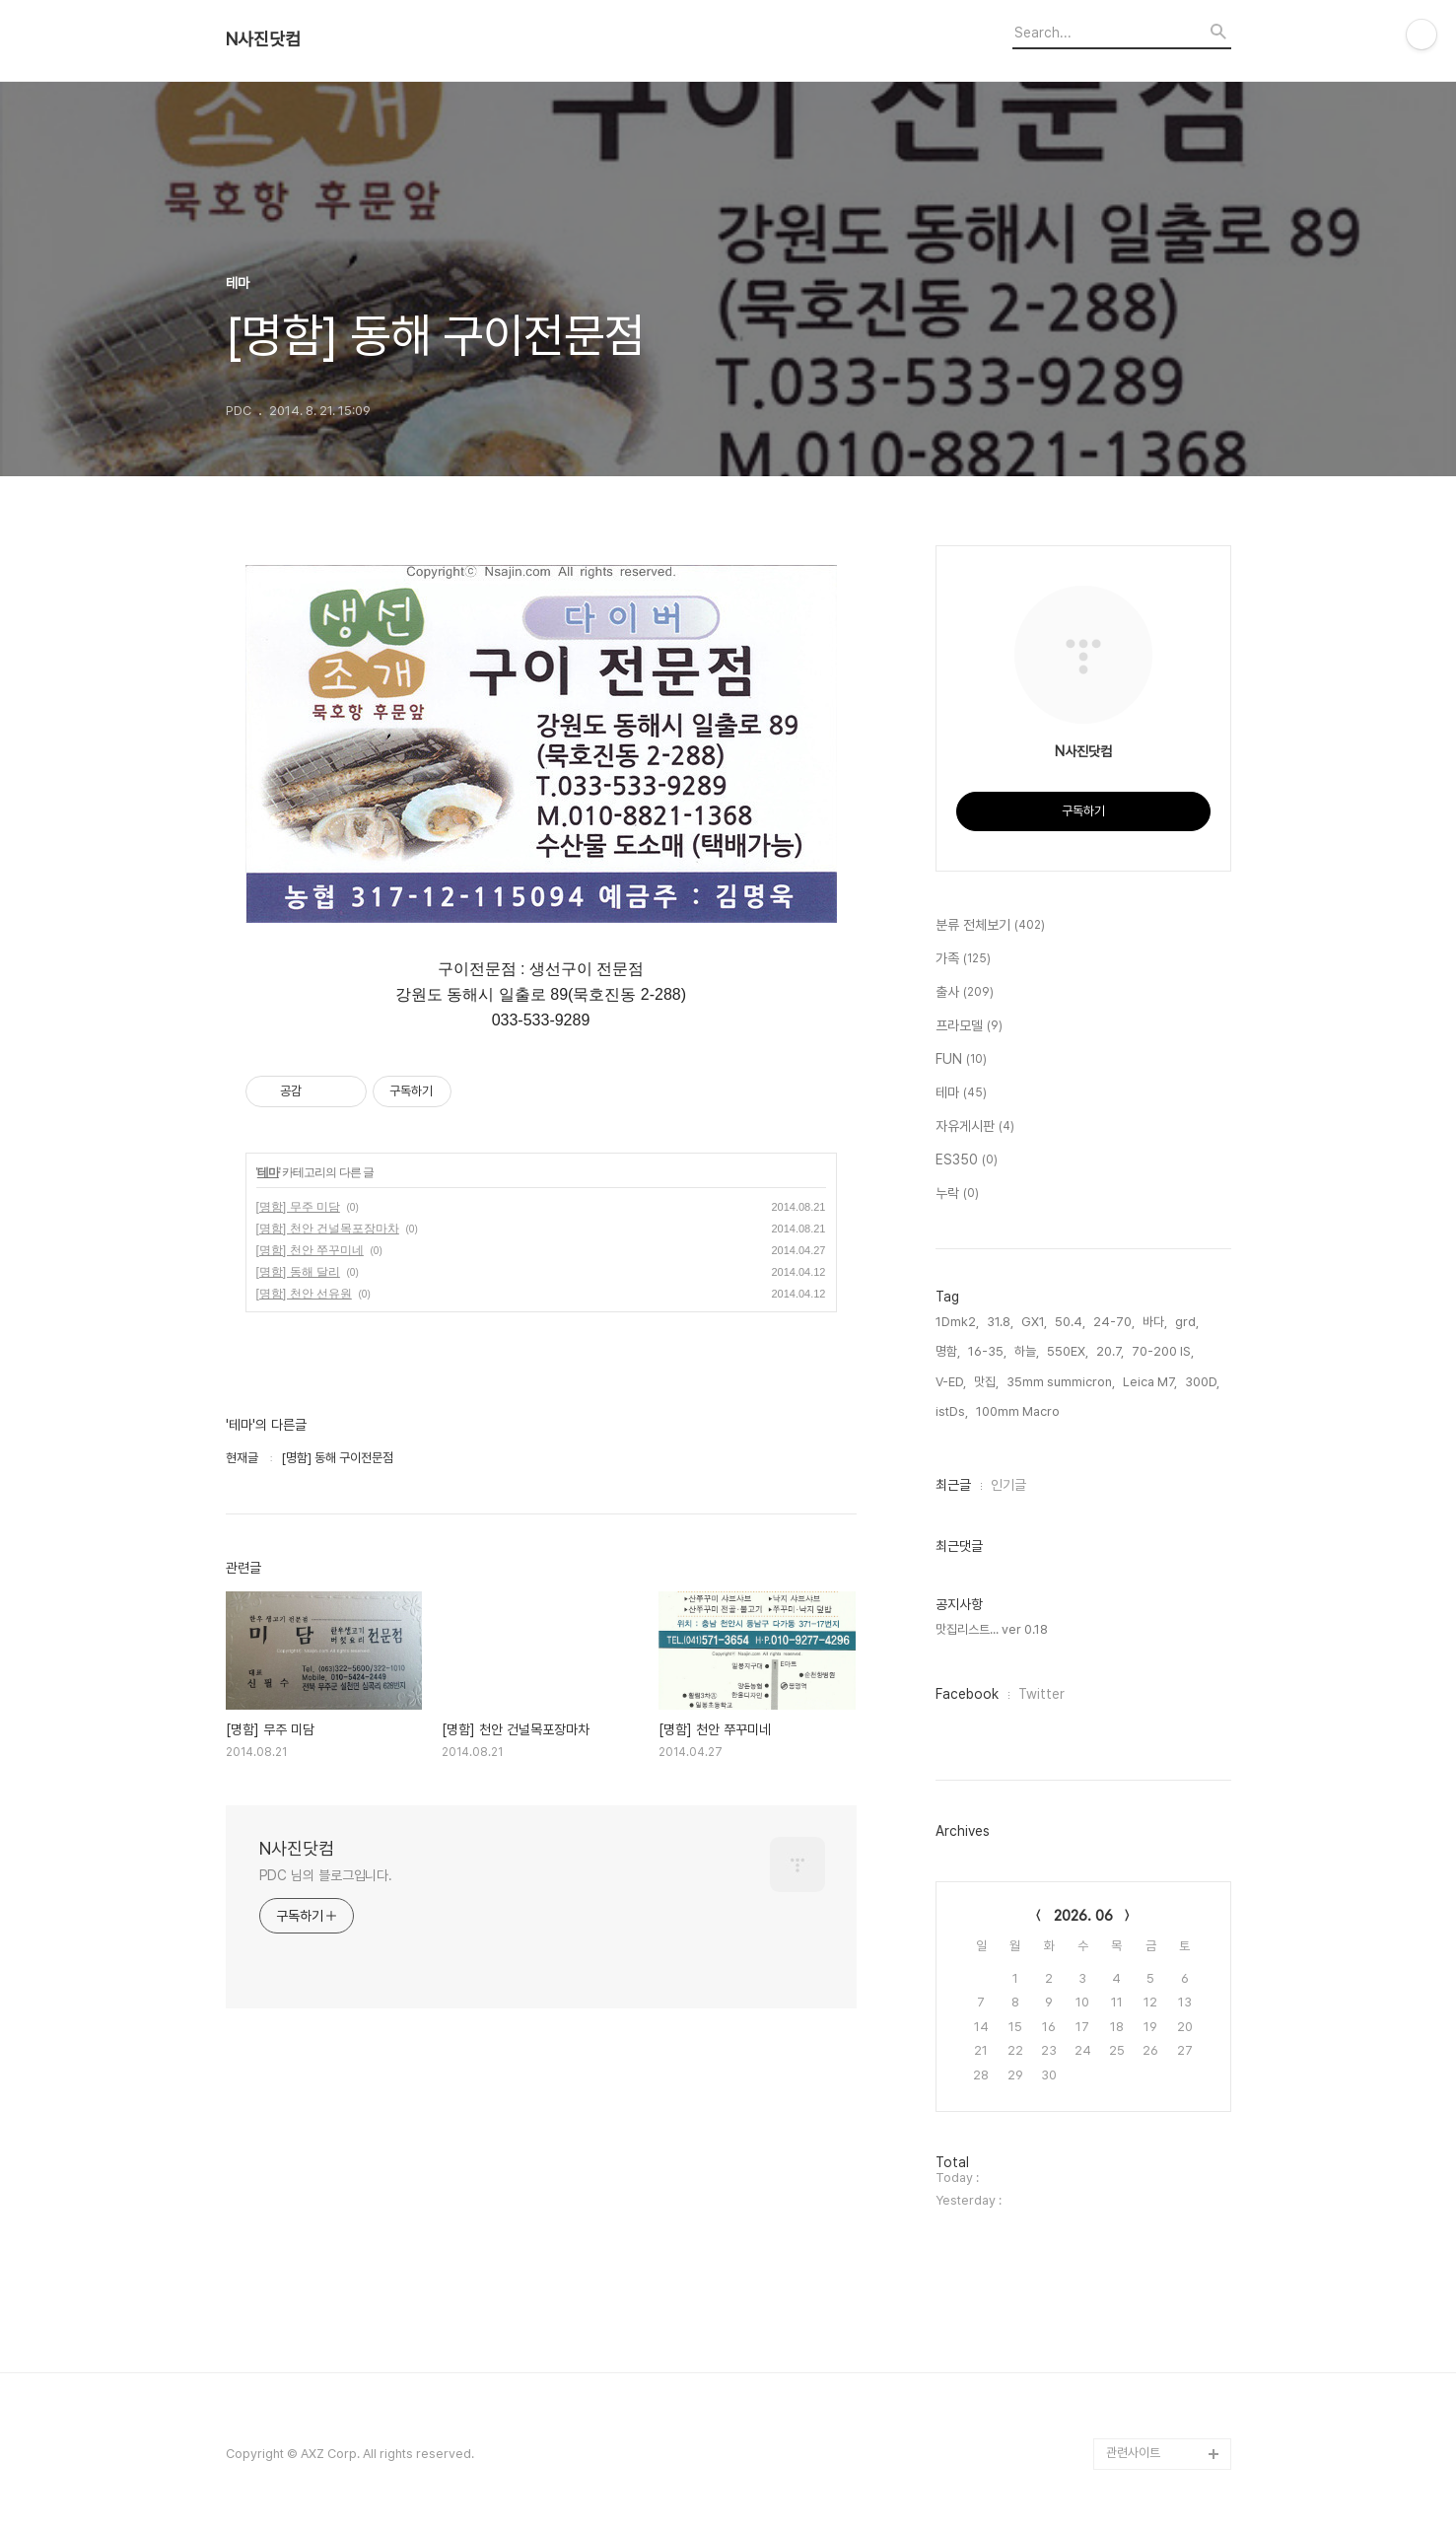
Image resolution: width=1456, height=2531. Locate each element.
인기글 (1008, 1485)
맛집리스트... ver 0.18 (992, 1629)
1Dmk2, (957, 1321)
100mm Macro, (1019, 1411)
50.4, (1070, 1321)
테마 (268, 1172)
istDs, (952, 1411)
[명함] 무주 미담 (298, 1207)
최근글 (953, 1485)
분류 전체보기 (990, 926)
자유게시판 (975, 1127)
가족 (963, 959)
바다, (1155, 1321)
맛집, (986, 1381)
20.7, (1110, 1351)
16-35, (987, 1351)
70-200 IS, (1163, 1351)
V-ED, (951, 1381)
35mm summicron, (1060, 1381)
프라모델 (969, 1026)
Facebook (967, 1694)
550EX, (1067, 1351)
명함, (948, 1351)
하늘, (1026, 1351)
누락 (957, 1194)
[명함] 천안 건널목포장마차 (327, 1228)
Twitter (1041, 1694)
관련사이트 (1133, 2452)
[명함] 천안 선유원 (304, 1294)
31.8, (1000, 1321)
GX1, (1034, 1321)
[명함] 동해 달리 (298, 1272)
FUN (961, 1060)
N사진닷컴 (263, 39)
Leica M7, (1150, 1381)
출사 (965, 993)
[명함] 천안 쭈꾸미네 (310, 1250)
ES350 (967, 1160)
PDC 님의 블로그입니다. (326, 1875)
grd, (1187, 1321)
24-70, (1114, 1321)
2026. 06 (1083, 1916)
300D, (1202, 1381)
